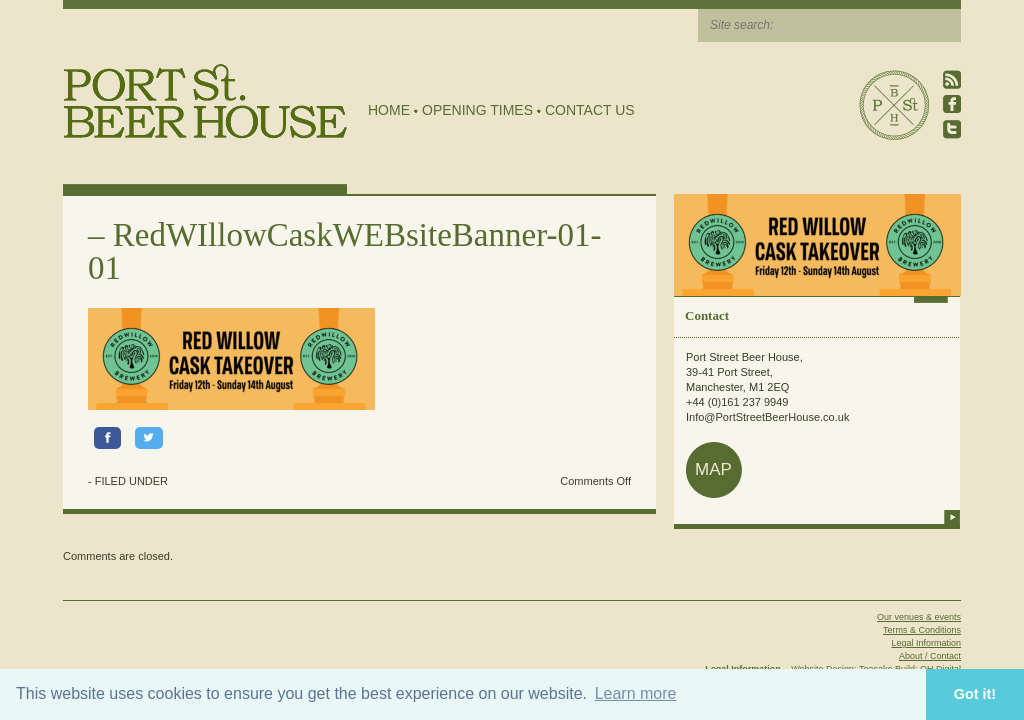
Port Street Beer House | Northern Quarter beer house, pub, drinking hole (205, 101)
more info (952, 517)
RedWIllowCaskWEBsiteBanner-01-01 (344, 251)
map (713, 469)
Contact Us (590, 110)
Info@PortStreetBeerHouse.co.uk (767, 417)
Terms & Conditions (922, 630)
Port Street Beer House (894, 105)
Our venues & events (919, 617)
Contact (707, 315)
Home (389, 110)
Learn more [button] (636, 693)
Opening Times (477, 110)
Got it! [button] (975, 694)
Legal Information (926, 643)
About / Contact (930, 656)
